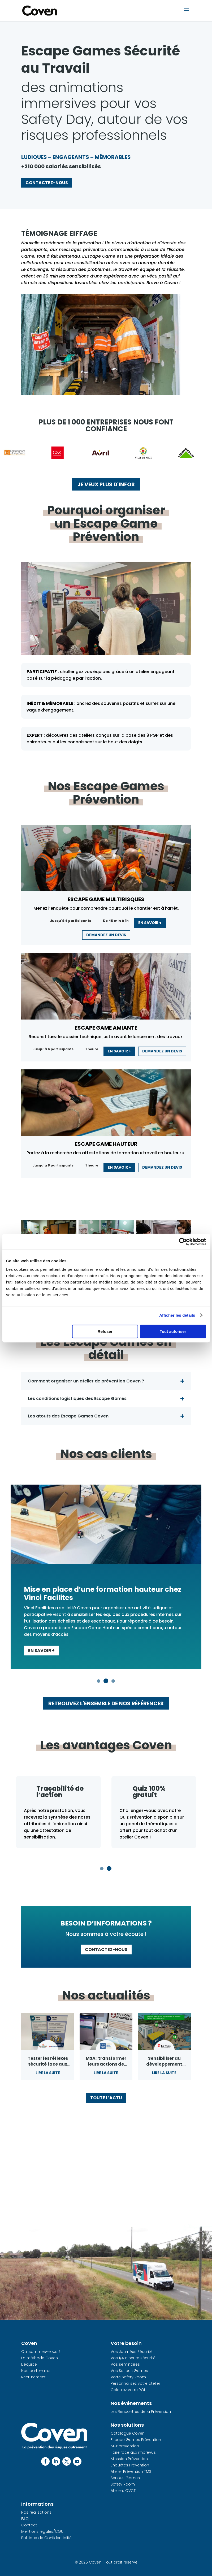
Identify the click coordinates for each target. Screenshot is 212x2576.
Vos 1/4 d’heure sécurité (133, 2358)
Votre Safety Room (128, 2377)
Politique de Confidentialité (46, 2537)
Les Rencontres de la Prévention (141, 2411)
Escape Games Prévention (136, 2439)
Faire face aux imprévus (133, 2452)
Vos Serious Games (129, 2370)
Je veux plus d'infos (106, 484)
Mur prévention (125, 2446)
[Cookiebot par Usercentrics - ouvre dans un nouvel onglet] (182, 1242)
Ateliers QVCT (123, 2490)
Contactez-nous (46, 183)
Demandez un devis (106, 935)
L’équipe (29, 2364)
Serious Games (125, 2477)
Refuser (105, 1331)
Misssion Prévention (129, 2458)
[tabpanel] (106, 1577)
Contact (29, 2525)
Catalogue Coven (128, 2433)
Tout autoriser (173, 1331)
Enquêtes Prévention (130, 2465)
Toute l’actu (106, 2098)
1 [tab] (99, 1681)
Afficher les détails (177, 1315)
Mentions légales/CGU (42, 2531)
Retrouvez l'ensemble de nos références (106, 1703)
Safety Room (123, 2484)
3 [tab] (114, 1681)
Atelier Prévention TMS (131, 2471)
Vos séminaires (125, 2364)
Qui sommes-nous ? (40, 2351)
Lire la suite (48, 2072)
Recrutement (33, 2377)
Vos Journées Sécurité (132, 2351)
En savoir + (150, 922)
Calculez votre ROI (128, 2389)
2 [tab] (106, 1681)
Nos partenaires (36, 2370)
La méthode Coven (39, 2358)
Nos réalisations (36, 2512)
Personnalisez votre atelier (135, 2383)
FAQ (25, 2518)
